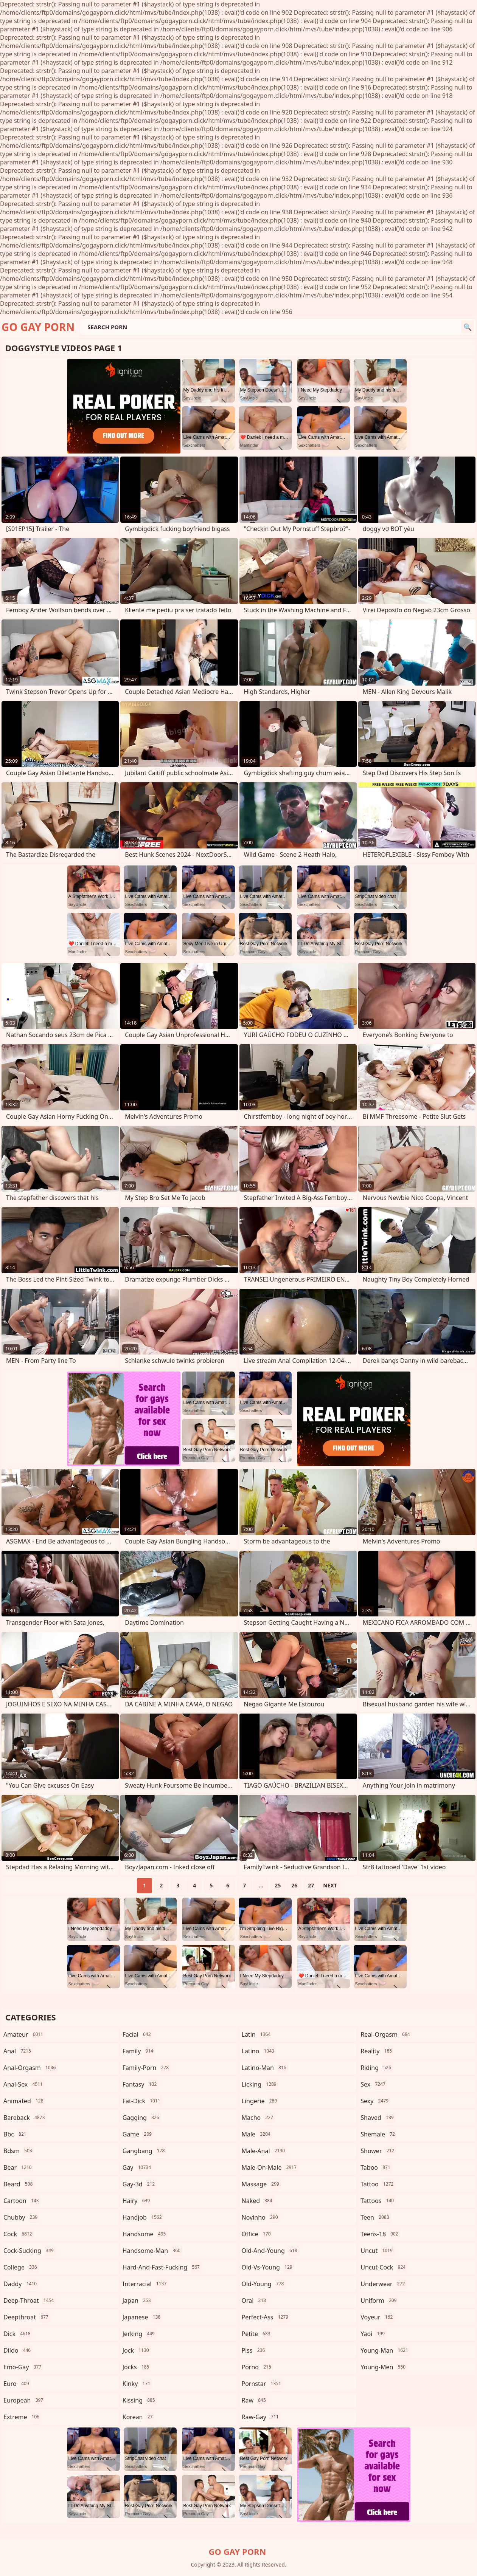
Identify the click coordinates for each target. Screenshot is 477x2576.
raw (255, 2400)
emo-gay (23, 2367)
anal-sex (24, 2084)
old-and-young (270, 2250)
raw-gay (261, 2417)
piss (254, 2350)
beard (18, 2184)
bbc (15, 2134)
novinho (261, 2217)
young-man (385, 2350)
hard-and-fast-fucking (162, 2267)
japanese (143, 2317)
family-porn (147, 2067)
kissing (140, 2400)
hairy (137, 2200)
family (139, 2051)
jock (137, 2350)
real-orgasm (386, 2034)
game (138, 2134)
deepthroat (26, 2317)
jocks (137, 2367)
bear (18, 2167)
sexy (375, 2101)
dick (18, 2333)
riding (376, 2067)
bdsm (18, 2150)
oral (255, 2300)
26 (294, 1885)
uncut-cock (383, 2267)
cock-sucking (29, 2250)
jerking (140, 2333)
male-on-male (270, 2167)
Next (330, 1885)
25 (278, 1885)
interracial (146, 2284)
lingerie (260, 2101)
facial (138, 2034)
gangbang (145, 2150)
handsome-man (152, 2250)
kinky (137, 2383)
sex (373, 2084)
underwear (383, 2284)
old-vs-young (268, 2267)
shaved (377, 2117)
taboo (376, 2167)
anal (18, 2051)
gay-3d (140, 2184)
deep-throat (29, 2300)
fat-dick (142, 2101)
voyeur (377, 2317)
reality (377, 2051)
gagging (142, 2117)
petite (257, 2333)
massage (261, 2184)
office (257, 2234)
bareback (25, 2117)
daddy (21, 2284)
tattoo (377, 2184)
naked (258, 2200)
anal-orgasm (30, 2067)
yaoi (373, 2333)
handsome (145, 2234)
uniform (379, 2300)
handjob (143, 2217)
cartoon (21, 2200)
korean (139, 2417)
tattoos (378, 2200)
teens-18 (380, 2234)
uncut (377, 2250)
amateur (24, 2034)
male (257, 2134)
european (24, 2400)
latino (259, 2051)
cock (18, 2234)
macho (258, 2117)
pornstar (262, 2383)
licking (260, 2084)
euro (17, 2383)
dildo (18, 2350)
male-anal (264, 2150)
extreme (22, 2417)
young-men (383, 2367)
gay (138, 2167)
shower (378, 2150)
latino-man (265, 2067)
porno (257, 2367)
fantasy (141, 2084)
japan (138, 2300)
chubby (21, 2217)
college (21, 2267)
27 (311, 1885)
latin (257, 2034)
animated (24, 2101)
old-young (264, 2284)
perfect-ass (266, 2317)
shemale (378, 2134)
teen (375, 2217)
